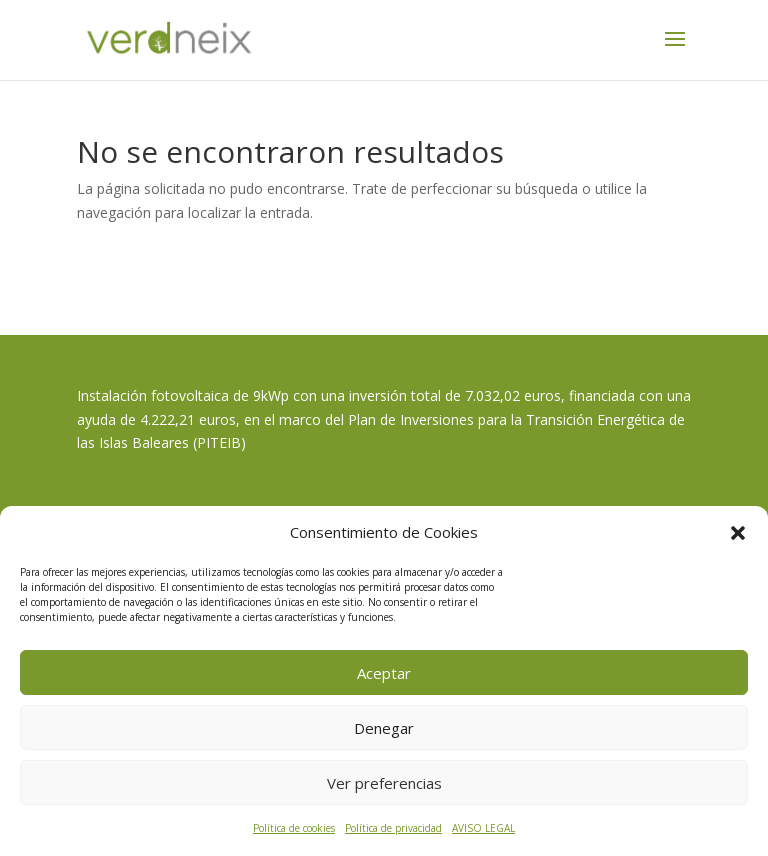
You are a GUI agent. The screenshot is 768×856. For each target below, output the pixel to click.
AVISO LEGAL (483, 828)
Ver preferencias (384, 783)
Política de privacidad (393, 828)
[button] (738, 533)
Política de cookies (294, 828)
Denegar (384, 728)
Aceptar (384, 673)
